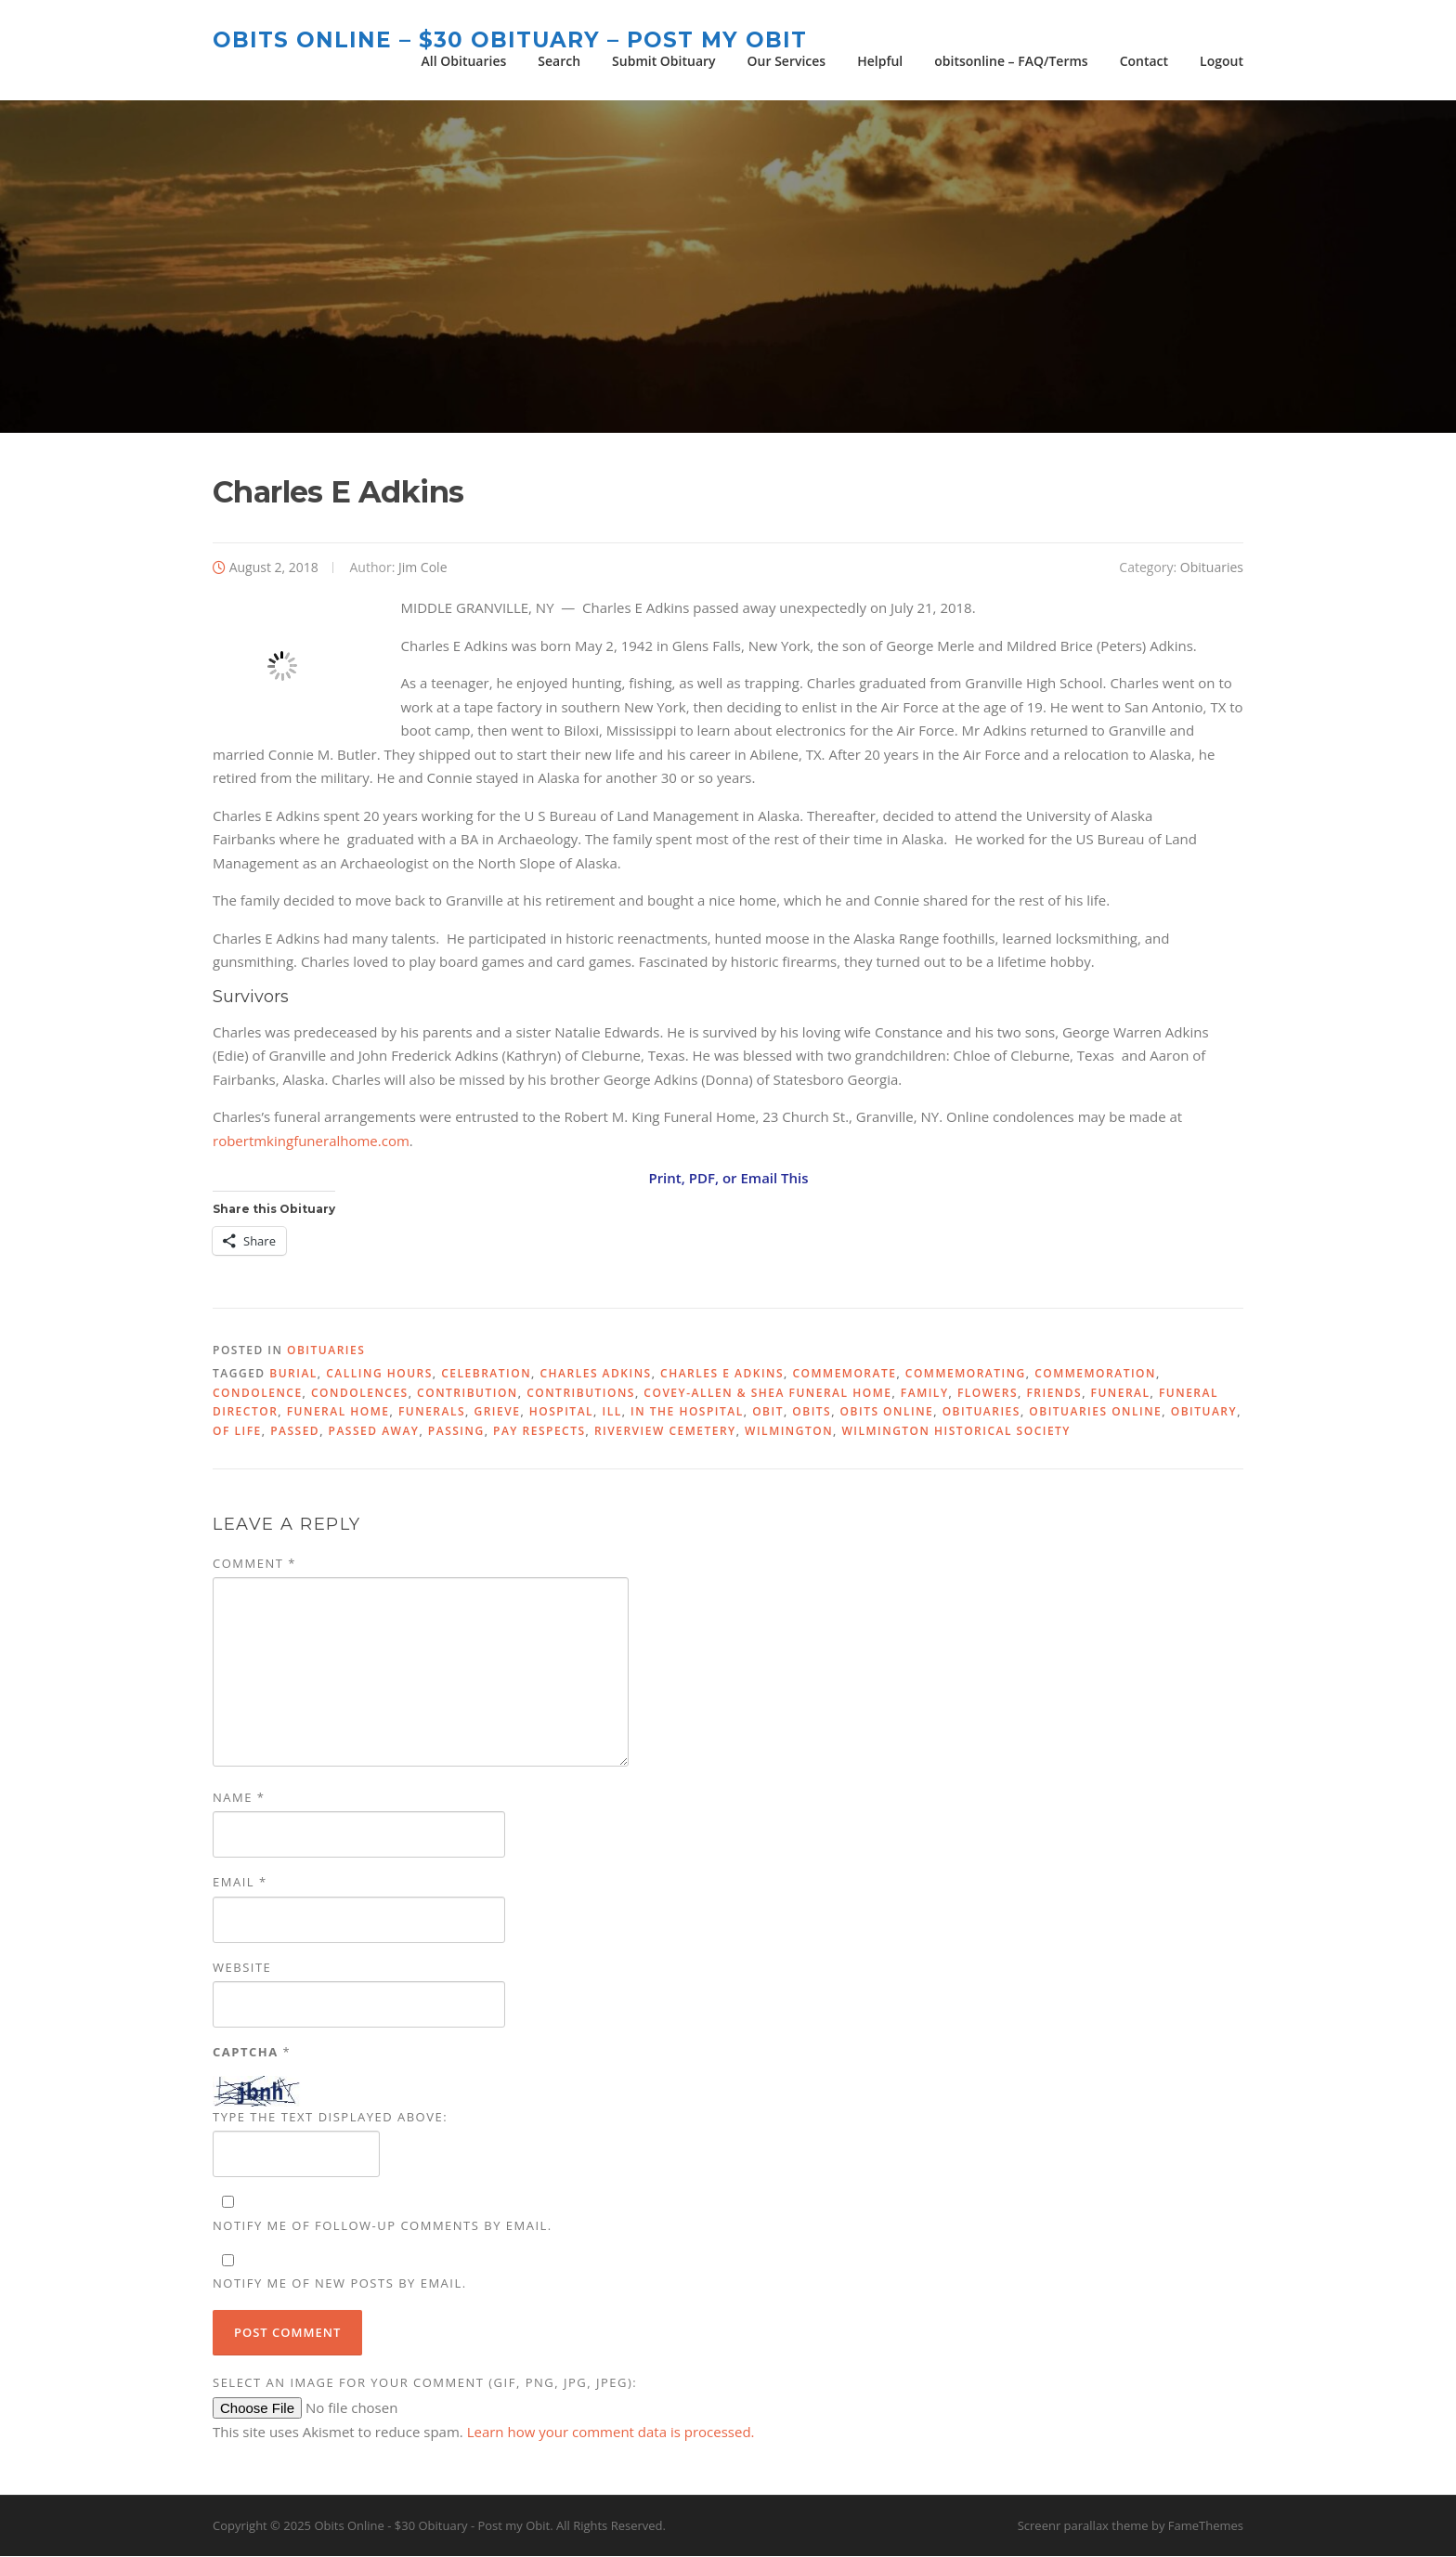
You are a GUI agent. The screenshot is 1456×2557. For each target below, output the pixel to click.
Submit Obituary (663, 61)
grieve (497, 1413)
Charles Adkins (595, 1375)
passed (294, 1432)
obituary (1204, 1413)
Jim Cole (423, 568)
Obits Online (887, 1413)
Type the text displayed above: (330, 2118)
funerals (431, 1413)
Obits (811, 1413)
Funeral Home (338, 1413)
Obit (768, 1413)
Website (242, 1968)
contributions (580, 1394)
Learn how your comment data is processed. (611, 2433)
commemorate (844, 1375)
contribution (467, 1394)
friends (1054, 1394)
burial (293, 1375)
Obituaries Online (1095, 1413)
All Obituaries (464, 61)
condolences (360, 1394)
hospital (561, 1413)
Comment (254, 1565)
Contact (1144, 61)
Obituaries (1211, 568)
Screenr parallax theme (1083, 2527)
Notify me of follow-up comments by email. (382, 2227)
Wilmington (789, 1432)
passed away (374, 1432)
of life (237, 1432)
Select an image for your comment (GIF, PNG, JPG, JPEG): (425, 2384)
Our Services (787, 61)
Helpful (880, 61)
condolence (258, 1394)
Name (239, 1799)
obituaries (981, 1413)
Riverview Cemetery (665, 1432)
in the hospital (687, 1413)
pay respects (539, 1432)
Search (559, 61)
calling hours (379, 1375)
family (925, 1394)
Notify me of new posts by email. (340, 2285)
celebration (486, 1375)
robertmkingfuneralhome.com (311, 1141)
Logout (1221, 61)
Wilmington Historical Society (956, 1432)
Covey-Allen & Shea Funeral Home (767, 1394)
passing (456, 1432)
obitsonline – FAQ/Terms (1010, 61)
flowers (987, 1394)
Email (240, 1883)
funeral (1120, 1394)
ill (612, 1413)
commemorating (965, 1375)
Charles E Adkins (722, 1375)
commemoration (1095, 1375)
